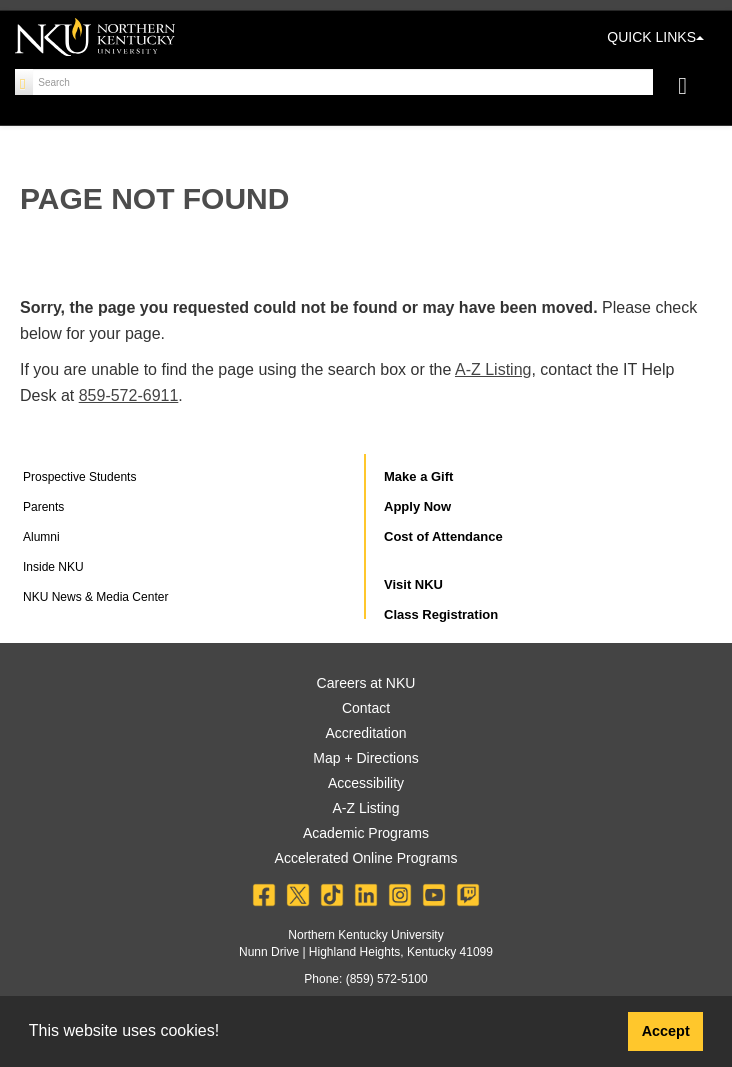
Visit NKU (413, 584)
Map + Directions (365, 758)
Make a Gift (418, 476)
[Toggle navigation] (692, 88)
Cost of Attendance (443, 536)
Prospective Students (79, 477)
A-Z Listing (493, 369)
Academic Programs (366, 833)
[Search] (24, 82)
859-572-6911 (129, 395)
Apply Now (417, 506)
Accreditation (366, 733)
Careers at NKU (366, 683)
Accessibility (366, 783)
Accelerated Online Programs (366, 858)
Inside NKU (53, 567)
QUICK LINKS (655, 37)
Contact (366, 708)
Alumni (41, 537)
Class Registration (441, 614)
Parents (43, 507)
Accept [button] (666, 1031)
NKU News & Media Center (95, 597)
